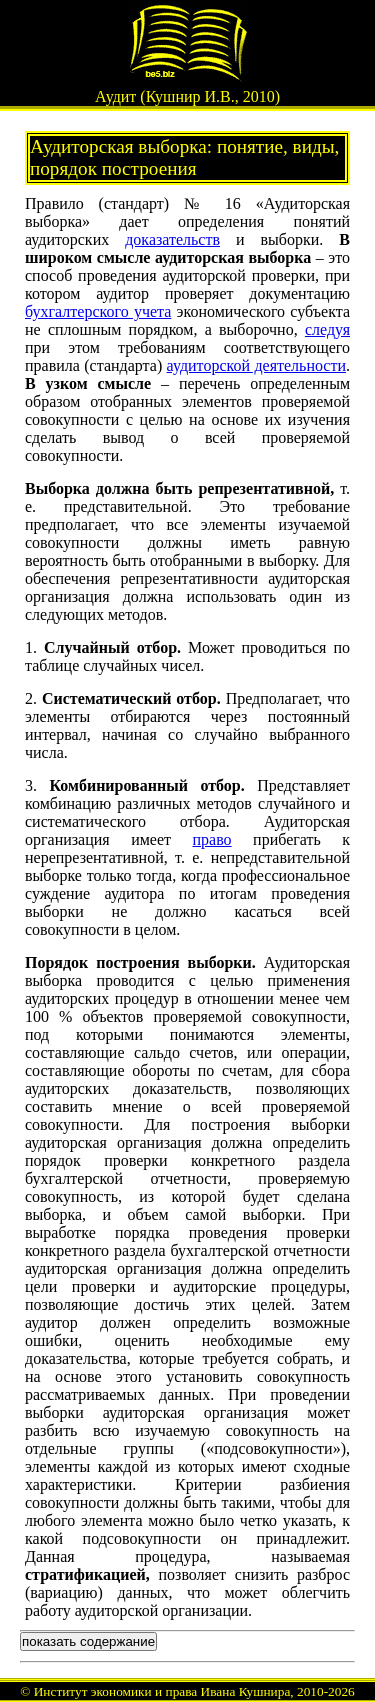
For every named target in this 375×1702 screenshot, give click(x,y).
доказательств (172, 239)
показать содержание (88, 1641)
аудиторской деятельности (256, 365)
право (212, 839)
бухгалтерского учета (98, 311)
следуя (327, 329)
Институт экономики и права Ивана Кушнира (162, 1691)
